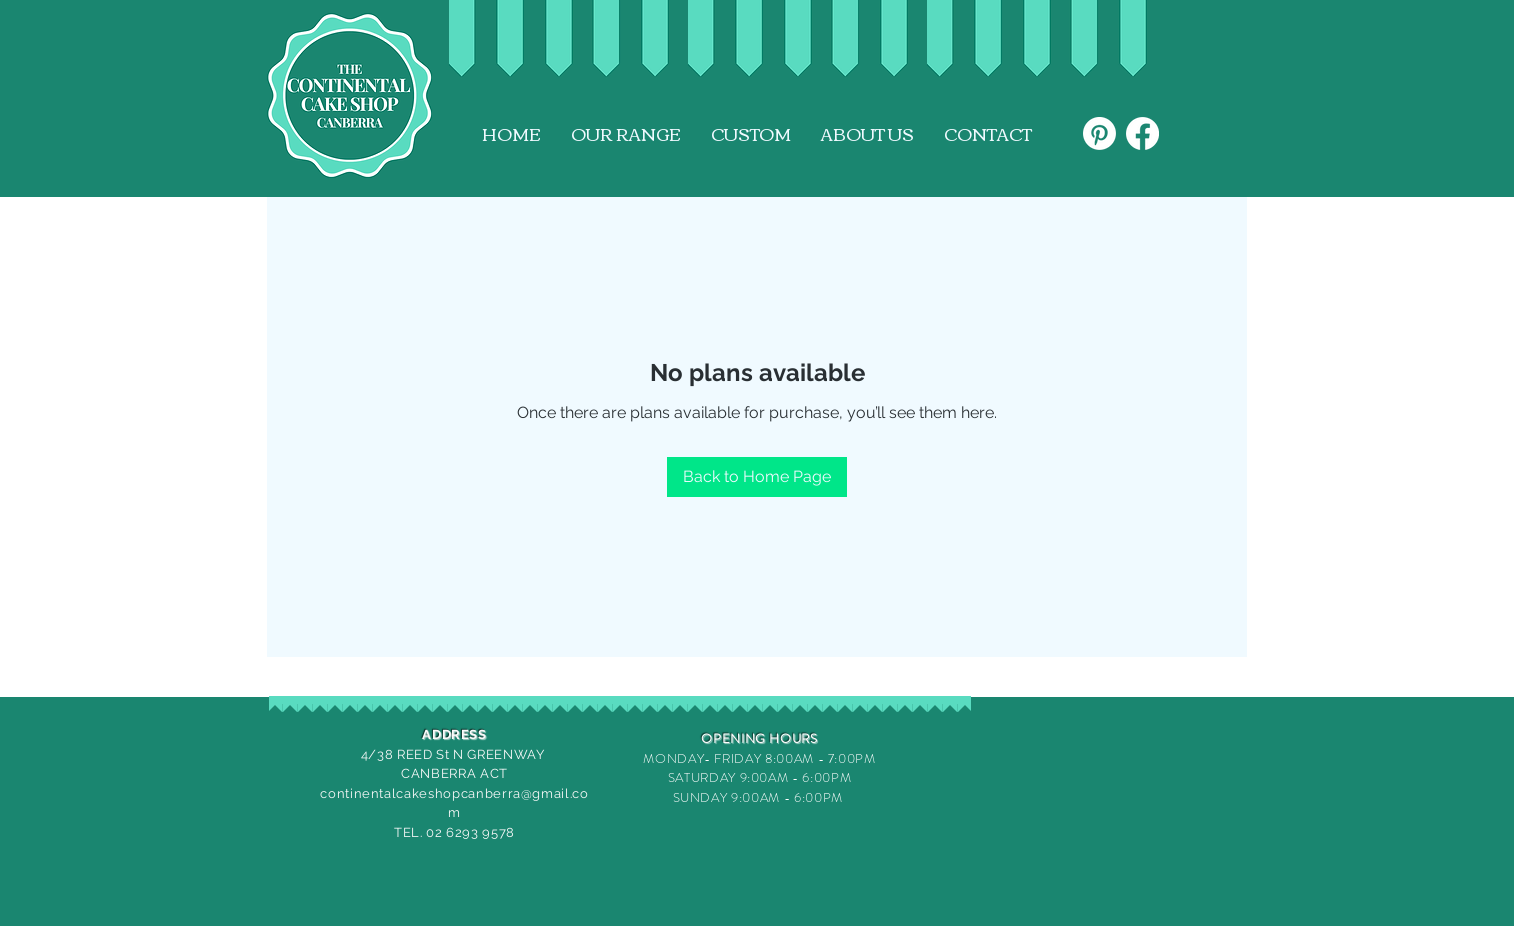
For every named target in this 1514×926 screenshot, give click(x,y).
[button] (626, 134)
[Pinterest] (1099, 133)
